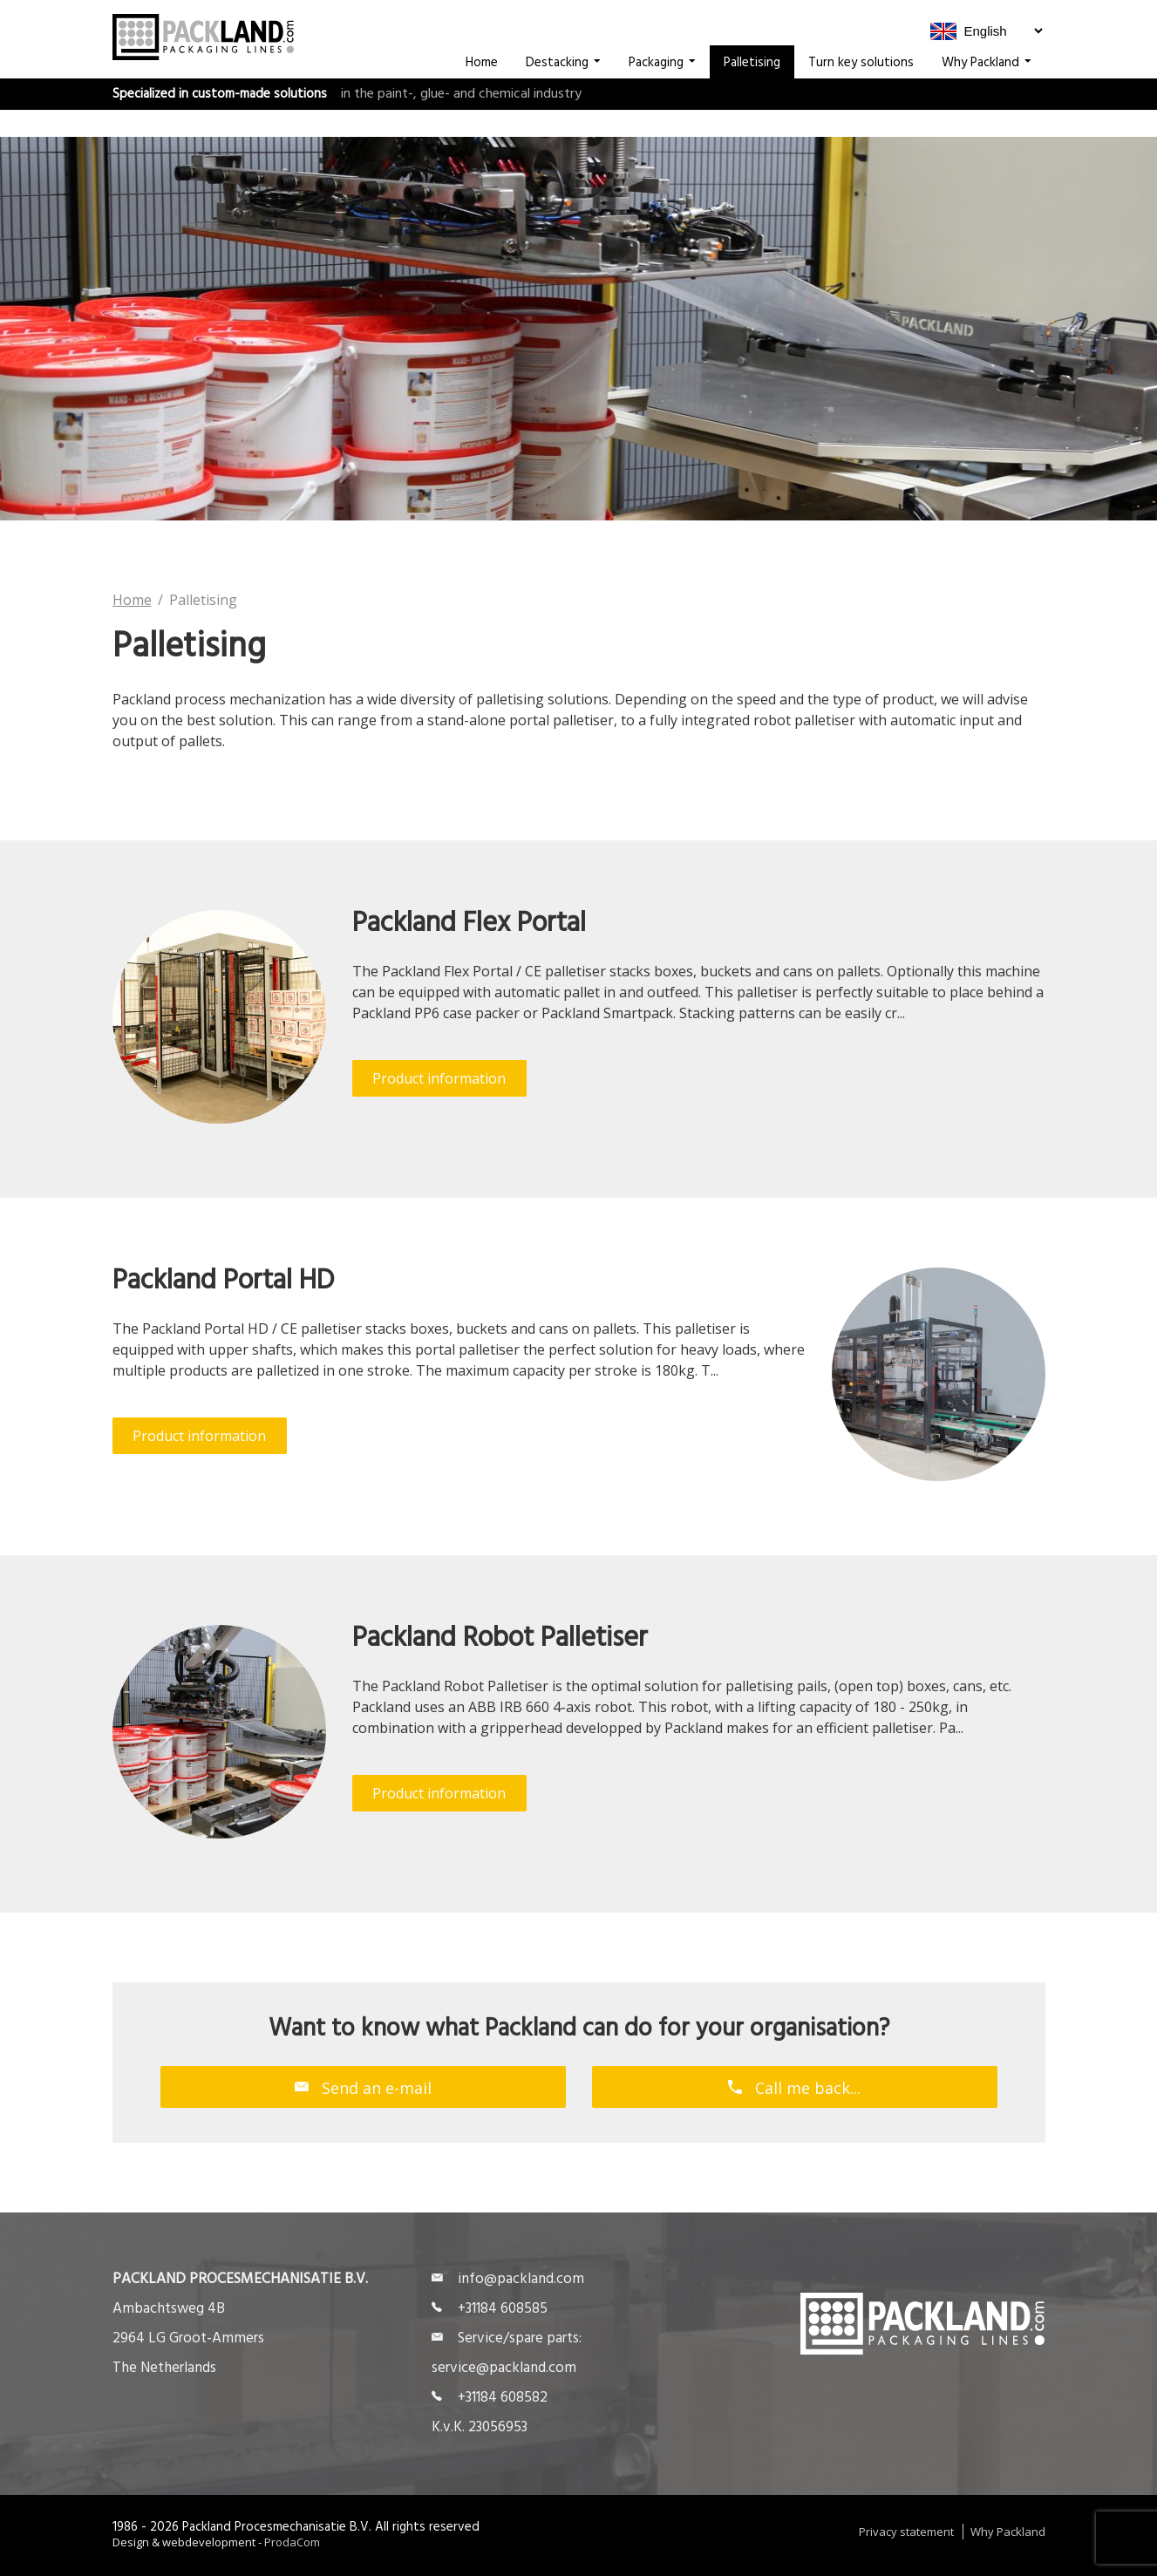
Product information (439, 1078)
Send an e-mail (363, 2087)
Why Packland (986, 89)
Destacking (563, 89)
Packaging (662, 89)
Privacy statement (906, 2531)
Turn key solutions (861, 89)
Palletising (752, 89)
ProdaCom (292, 2542)
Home (482, 89)
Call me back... (794, 2087)
